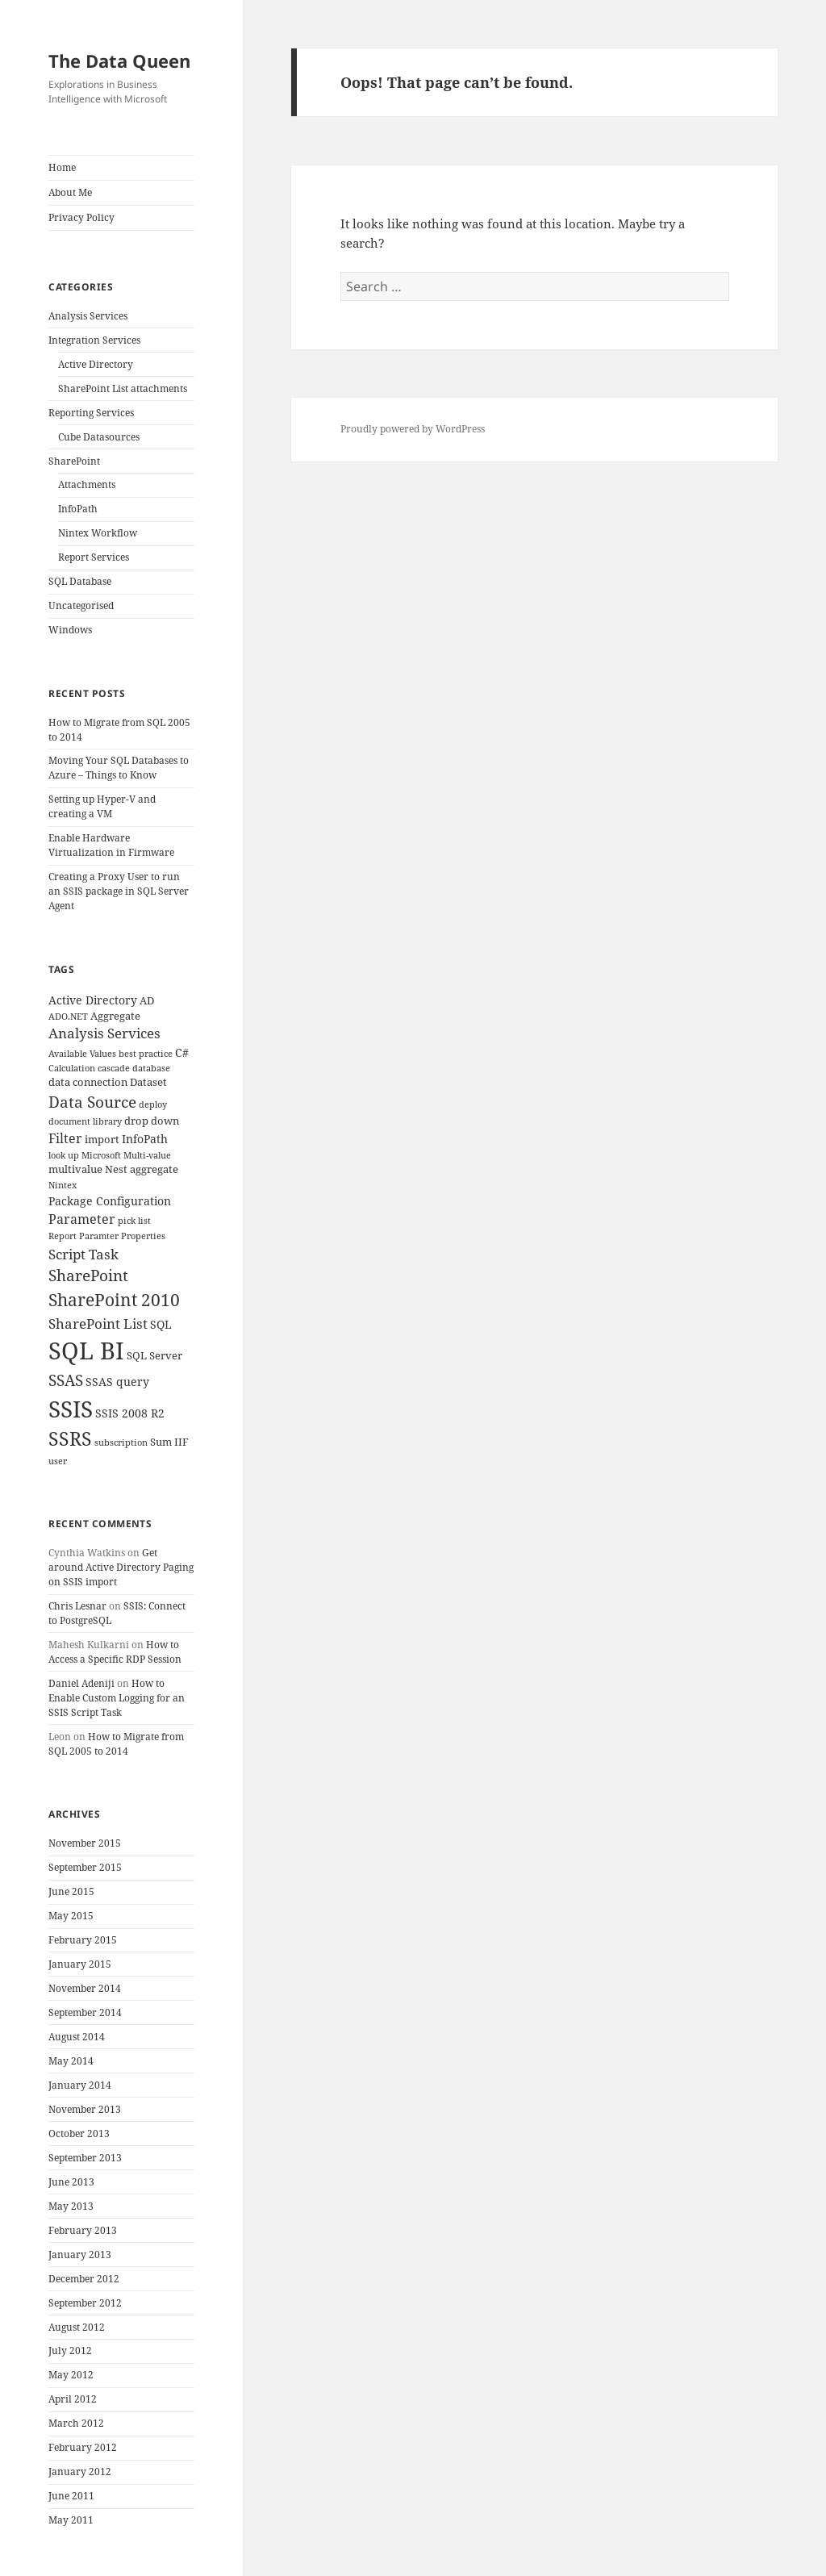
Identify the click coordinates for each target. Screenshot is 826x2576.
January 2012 (79, 2471)
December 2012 (83, 2279)
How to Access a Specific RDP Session (114, 1652)
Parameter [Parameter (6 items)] (81, 1219)
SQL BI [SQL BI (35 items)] (86, 1350)
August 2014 (76, 2037)
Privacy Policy (81, 217)
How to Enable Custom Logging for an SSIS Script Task (116, 1697)
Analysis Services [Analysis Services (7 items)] (104, 1033)
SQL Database (79, 581)
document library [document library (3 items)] (85, 1121)
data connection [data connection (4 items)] (87, 1082)
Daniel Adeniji (81, 1683)
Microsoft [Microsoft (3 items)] (101, 1155)
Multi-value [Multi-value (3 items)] (147, 1155)
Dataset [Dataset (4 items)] (148, 1082)
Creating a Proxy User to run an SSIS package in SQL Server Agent (118, 891)
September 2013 (85, 2158)
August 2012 (76, 2327)
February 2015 (82, 1940)
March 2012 (76, 2423)
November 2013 (84, 2109)
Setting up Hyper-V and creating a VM (102, 806)
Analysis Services (87, 316)
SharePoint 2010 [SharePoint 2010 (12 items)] (114, 1299)
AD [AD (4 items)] (147, 1001)
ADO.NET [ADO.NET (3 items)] (68, 1016)
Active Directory (95, 364)
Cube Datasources (99, 437)
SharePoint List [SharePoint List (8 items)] (98, 1323)
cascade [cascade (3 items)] (114, 1068)
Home (62, 167)
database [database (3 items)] (151, 1068)
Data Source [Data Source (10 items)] (92, 1102)
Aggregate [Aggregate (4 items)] (115, 1016)
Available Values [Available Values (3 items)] (82, 1053)
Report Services (93, 557)
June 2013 (71, 2182)
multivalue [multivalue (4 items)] (75, 1169)
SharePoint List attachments (122, 388)
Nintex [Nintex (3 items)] (62, 1185)
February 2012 (82, 2447)
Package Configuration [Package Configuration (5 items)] (109, 1201)
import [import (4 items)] (102, 1139)
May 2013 (71, 2206)
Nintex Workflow (97, 533)
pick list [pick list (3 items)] (134, 1220)
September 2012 (85, 2303)
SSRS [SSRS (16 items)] (70, 1438)
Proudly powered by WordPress (412, 429)
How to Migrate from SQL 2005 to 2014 (116, 1744)
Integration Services (94, 340)
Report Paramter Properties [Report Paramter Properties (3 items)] (106, 1236)
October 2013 (79, 2133)
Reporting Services (91, 413)
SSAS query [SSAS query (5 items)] (117, 1381)
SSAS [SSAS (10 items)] (65, 1380)
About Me (70, 192)
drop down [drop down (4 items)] (151, 1121)
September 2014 (85, 2012)
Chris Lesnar (77, 1606)
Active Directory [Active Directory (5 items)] (92, 1000)
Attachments (86, 484)
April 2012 (72, 2399)
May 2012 (71, 2375)
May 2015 (71, 1916)
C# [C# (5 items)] (182, 1052)
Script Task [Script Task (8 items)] (83, 1253)
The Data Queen (119, 60)
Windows (70, 630)
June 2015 (71, 1891)
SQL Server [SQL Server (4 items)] (154, 1356)
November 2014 (84, 1988)
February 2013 (82, 2230)
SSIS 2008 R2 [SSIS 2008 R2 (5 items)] (130, 1413)
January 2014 (79, 2085)
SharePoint (74, 461)
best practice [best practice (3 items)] (146, 1053)
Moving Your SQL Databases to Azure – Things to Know (118, 768)
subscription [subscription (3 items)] (121, 1442)
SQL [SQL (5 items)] (161, 1324)
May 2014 (71, 2061)
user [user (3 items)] (57, 1461)
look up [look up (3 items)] (63, 1155)
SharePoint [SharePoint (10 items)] (88, 1275)
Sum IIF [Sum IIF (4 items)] (169, 1442)
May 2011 (71, 2520)
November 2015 (84, 1843)
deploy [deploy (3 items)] (153, 1104)
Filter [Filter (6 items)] (65, 1138)
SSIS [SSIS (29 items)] (70, 1408)
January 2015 (79, 1964)
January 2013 (79, 2254)
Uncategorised (81, 605)
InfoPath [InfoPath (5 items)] (145, 1138)
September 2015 (85, 1867)
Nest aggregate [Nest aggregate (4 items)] (141, 1169)
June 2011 (71, 2496)
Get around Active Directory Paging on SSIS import (121, 1567)
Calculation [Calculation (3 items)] (71, 1068)
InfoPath (78, 509)
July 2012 (70, 2350)
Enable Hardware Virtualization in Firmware (111, 845)
